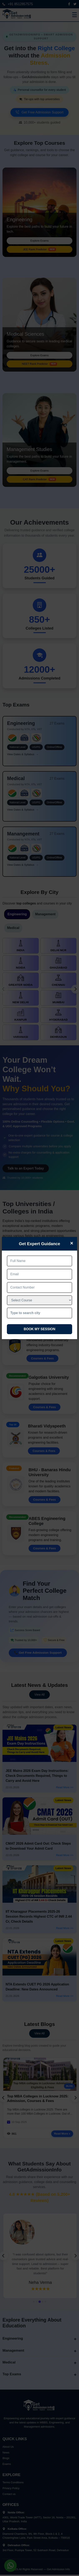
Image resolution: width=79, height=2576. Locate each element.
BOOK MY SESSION (39, 1329)
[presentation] (39, 1313)
